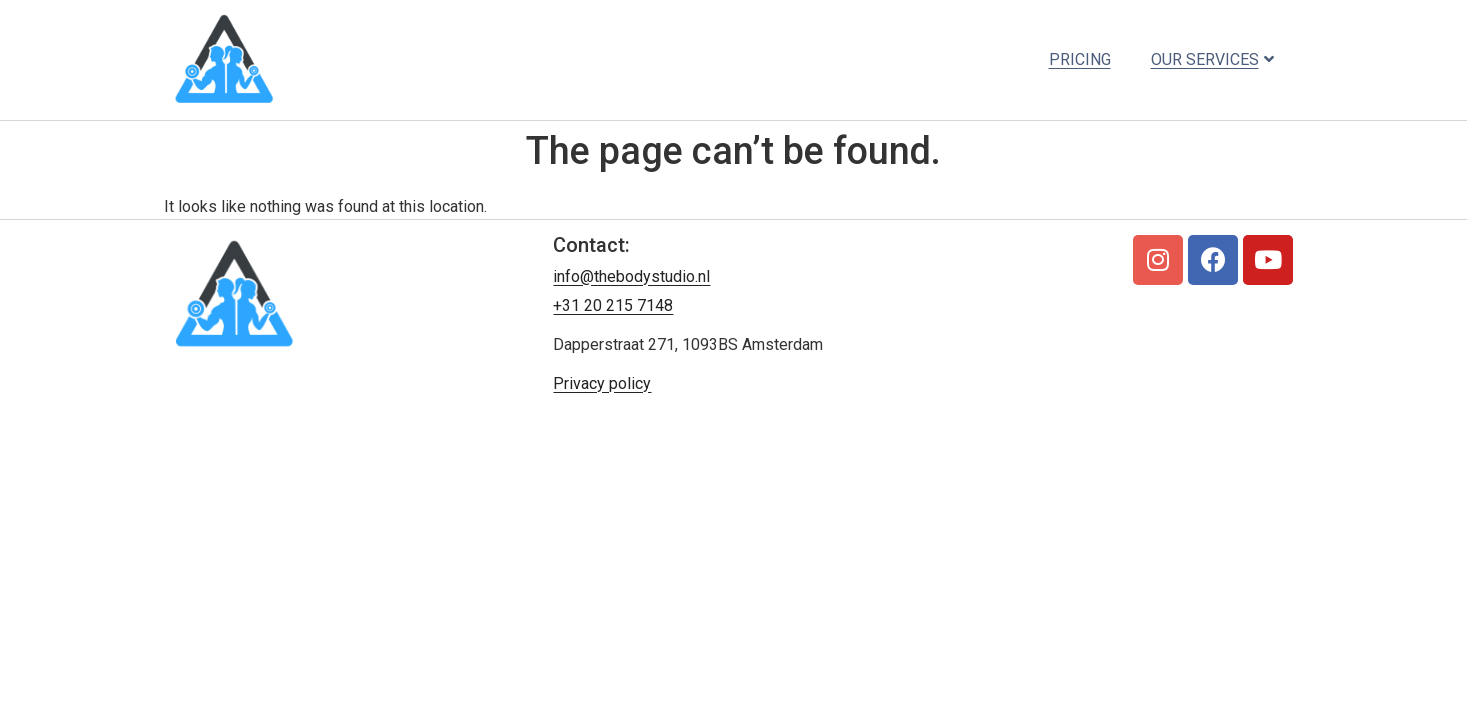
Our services (1212, 59)
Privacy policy (602, 383)
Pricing (1080, 59)
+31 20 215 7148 (613, 305)
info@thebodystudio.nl (631, 276)
